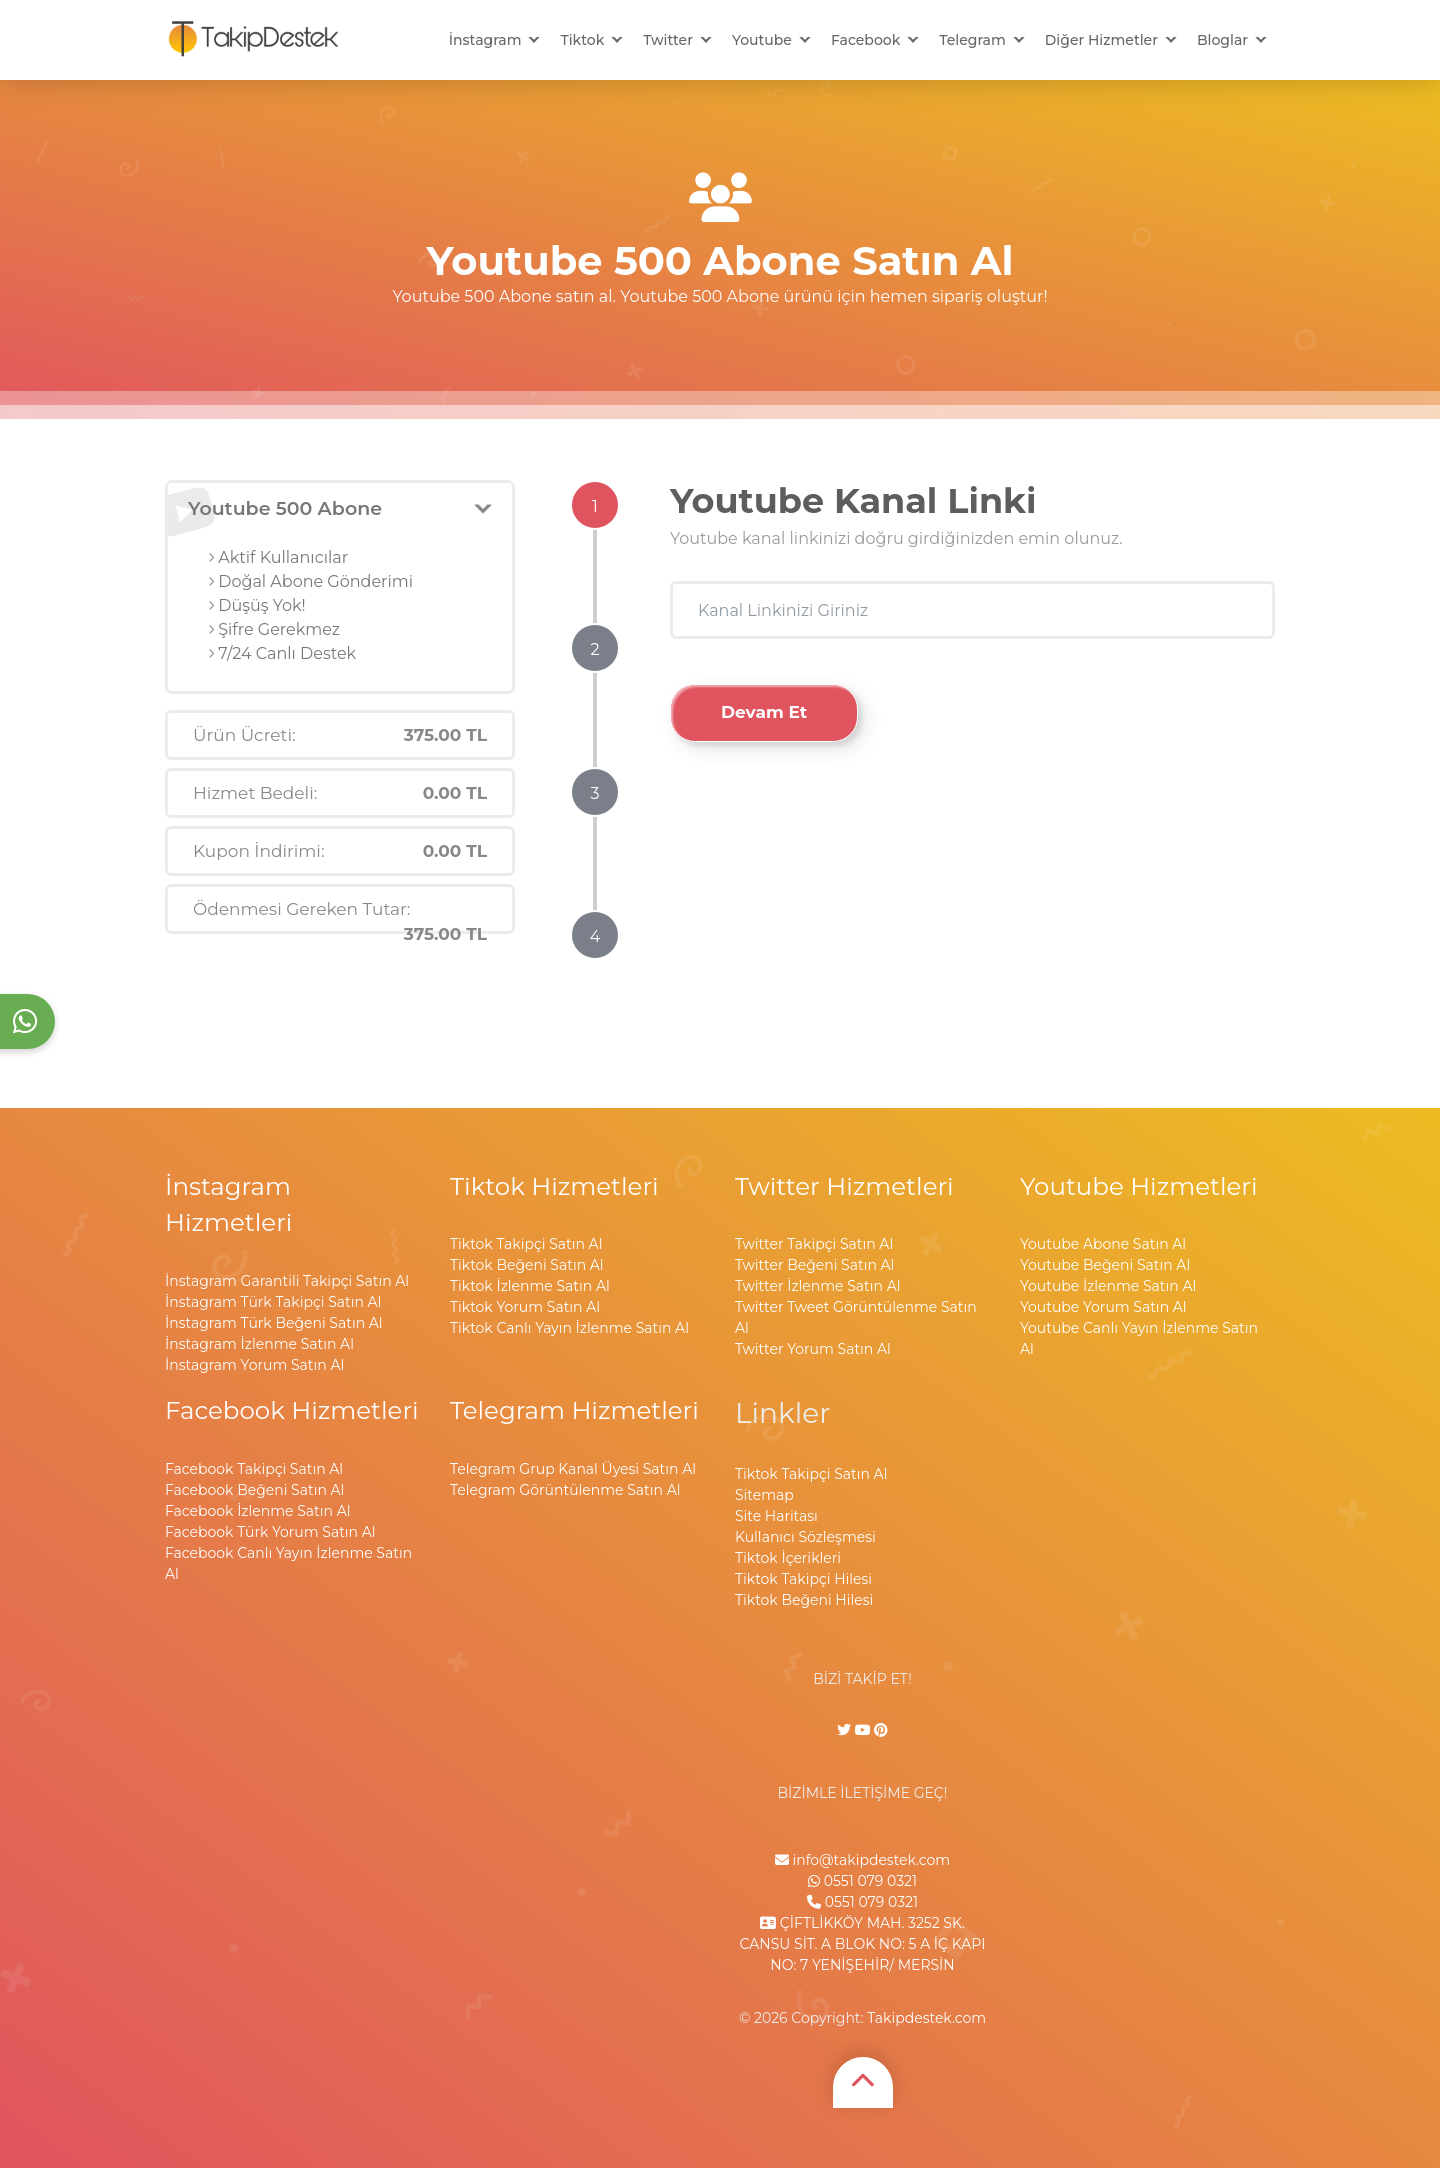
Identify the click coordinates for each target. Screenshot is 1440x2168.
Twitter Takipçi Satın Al (814, 1244)
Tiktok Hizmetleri (554, 1186)
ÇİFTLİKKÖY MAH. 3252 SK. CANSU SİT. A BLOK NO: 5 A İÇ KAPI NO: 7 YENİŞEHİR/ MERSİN (863, 1944)
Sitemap (764, 1495)
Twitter (668, 40)
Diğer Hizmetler (1101, 40)
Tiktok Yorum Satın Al (525, 1307)
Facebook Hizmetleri (292, 1410)
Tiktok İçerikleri (788, 1558)
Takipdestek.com (926, 2018)
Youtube (762, 40)
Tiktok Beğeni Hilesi (804, 1600)
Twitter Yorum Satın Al (813, 1349)
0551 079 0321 (862, 1881)
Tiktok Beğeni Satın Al (527, 1265)
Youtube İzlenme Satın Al (1108, 1286)
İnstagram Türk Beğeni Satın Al (274, 1323)
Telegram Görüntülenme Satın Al (565, 1490)
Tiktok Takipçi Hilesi (803, 1579)
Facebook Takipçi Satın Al (254, 1469)
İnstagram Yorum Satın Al (254, 1365)
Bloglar (1222, 40)
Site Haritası (776, 1516)
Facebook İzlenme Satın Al (257, 1511)
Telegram (972, 40)
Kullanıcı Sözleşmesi (805, 1537)
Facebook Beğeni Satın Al (254, 1490)
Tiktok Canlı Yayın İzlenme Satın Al (569, 1328)
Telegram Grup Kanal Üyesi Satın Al (573, 1469)
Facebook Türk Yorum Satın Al (270, 1532)
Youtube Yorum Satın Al (1103, 1307)
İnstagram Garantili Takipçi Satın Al (287, 1281)
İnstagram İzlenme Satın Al (259, 1344)
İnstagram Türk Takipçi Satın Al (273, 1302)
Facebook (865, 40)
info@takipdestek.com (862, 1860)
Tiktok (582, 40)
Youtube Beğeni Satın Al (1105, 1265)
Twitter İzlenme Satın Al (817, 1286)
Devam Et (764, 712)
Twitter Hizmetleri (844, 1186)
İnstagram (485, 40)
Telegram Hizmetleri (574, 1410)
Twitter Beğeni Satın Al (814, 1265)
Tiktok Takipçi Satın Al (526, 1244)
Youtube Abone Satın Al (1103, 1244)
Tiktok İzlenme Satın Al (530, 1286)
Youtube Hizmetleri (1139, 1186)
